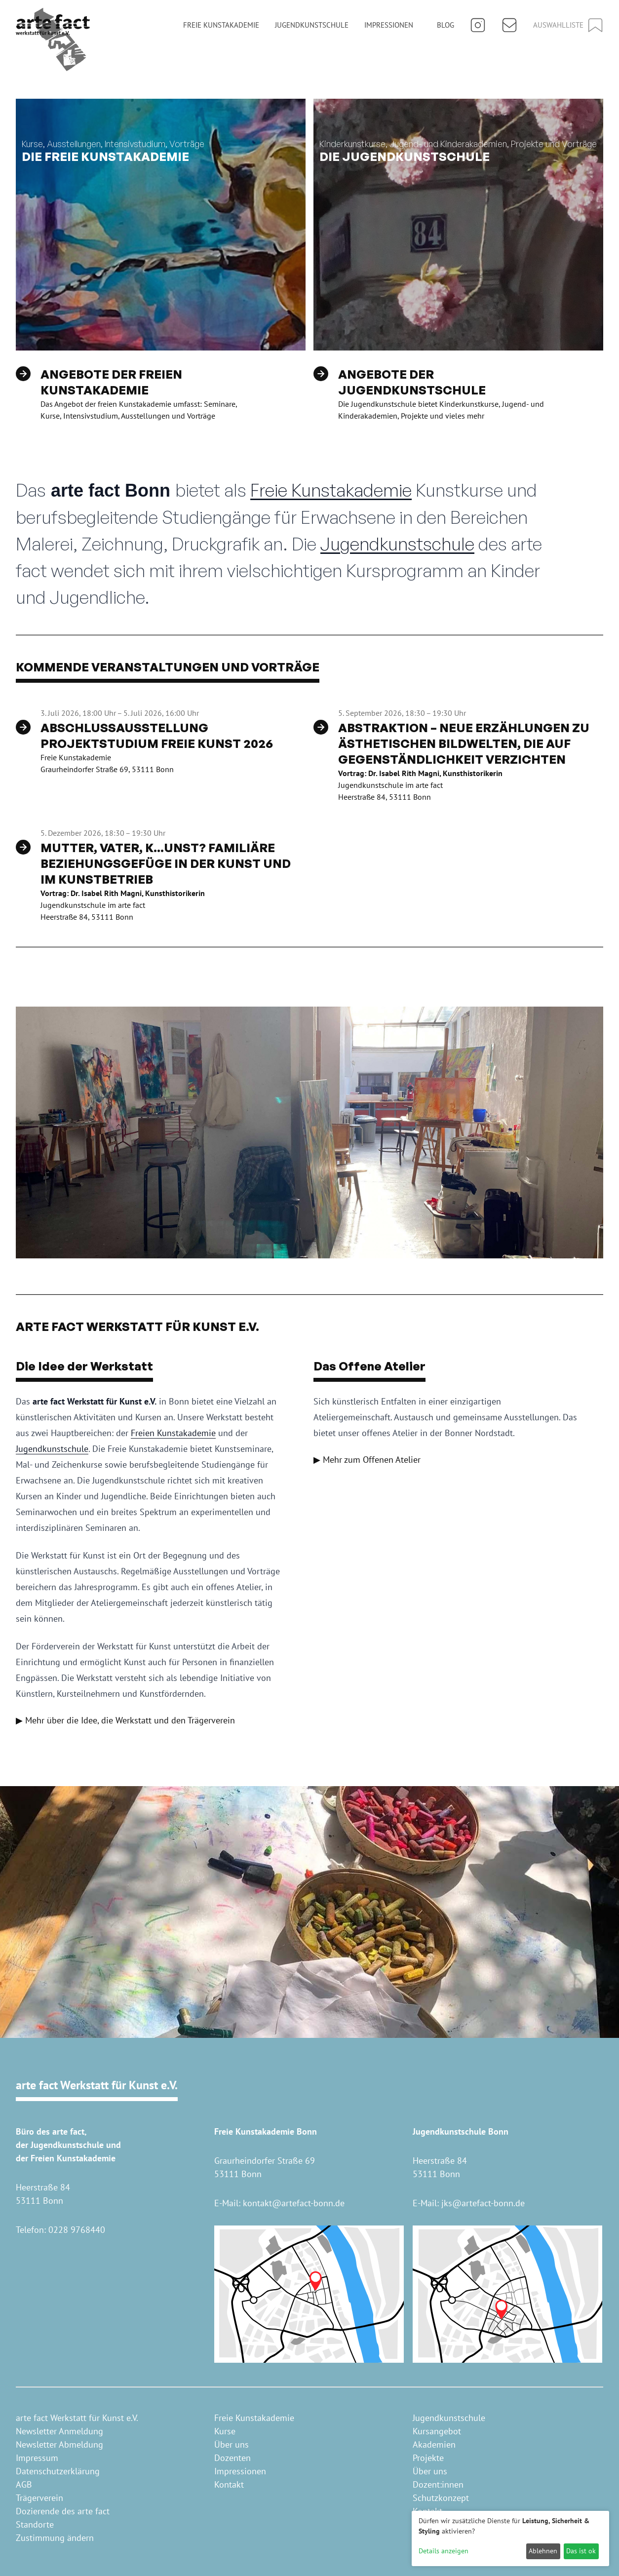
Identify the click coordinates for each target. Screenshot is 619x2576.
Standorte (35, 2524)
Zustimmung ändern (55, 2537)
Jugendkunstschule (311, 25)
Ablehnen (543, 2550)
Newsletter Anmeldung (59, 2431)
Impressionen (388, 25)
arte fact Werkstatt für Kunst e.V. (77, 2417)
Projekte (428, 2457)
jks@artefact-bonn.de (483, 2203)
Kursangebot (437, 2431)
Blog (445, 25)
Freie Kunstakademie (221, 25)
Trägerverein (39, 2497)
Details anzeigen (443, 2550)
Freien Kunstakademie (173, 1433)
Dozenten (232, 2457)
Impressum (37, 2457)
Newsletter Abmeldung (59, 2444)
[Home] (53, 39)
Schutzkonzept (441, 2497)
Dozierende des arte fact (63, 2511)
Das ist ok (581, 2550)
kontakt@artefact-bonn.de (294, 2203)
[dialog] (510, 2538)
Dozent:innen (438, 2484)
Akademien (434, 2444)
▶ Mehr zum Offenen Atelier (367, 1459)
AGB (24, 2484)
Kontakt (229, 2484)
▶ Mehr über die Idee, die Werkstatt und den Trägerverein (125, 1720)
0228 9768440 (76, 2229)
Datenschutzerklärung (58, 2471)
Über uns (231, 2444)
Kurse (224, 2431)
